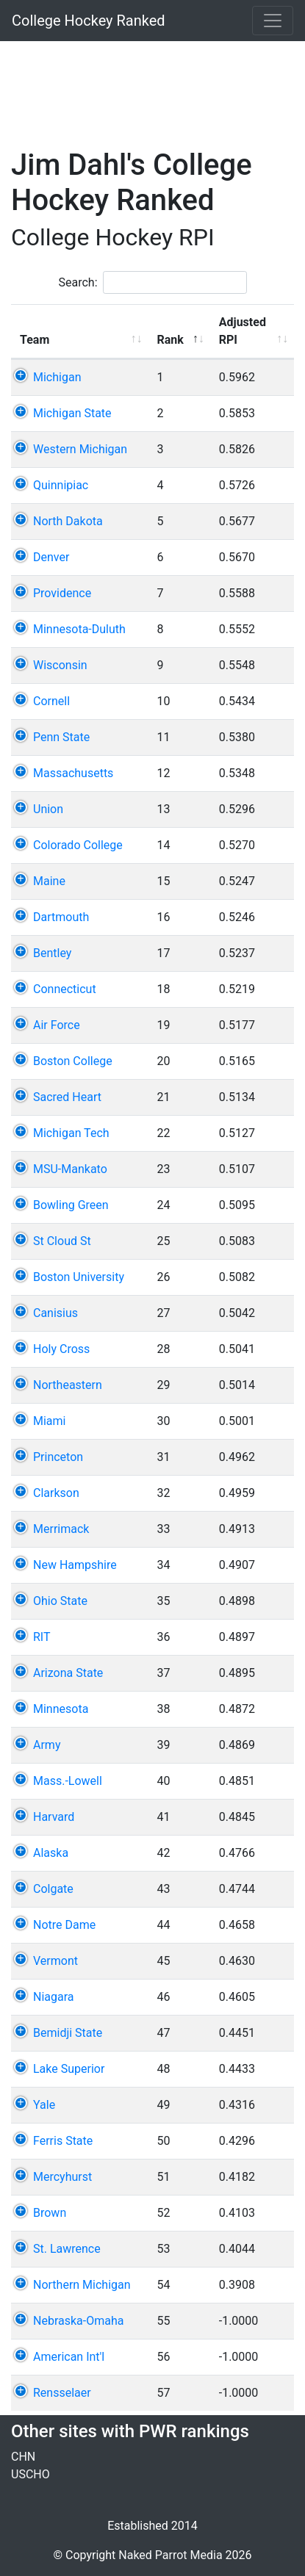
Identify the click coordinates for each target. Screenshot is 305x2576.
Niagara (53, 1997)
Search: (152, 282)
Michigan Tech (71, 1133)
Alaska (50, 1853)
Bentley (52, 953)
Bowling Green (71, 1205)
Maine (49, 881)
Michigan (57, 377)
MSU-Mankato (70, 1169)
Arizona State (68, 1673)
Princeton (58, 1457)
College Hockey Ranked (88, 20)
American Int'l (68, 2357)
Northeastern (67, 1385)
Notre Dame (64, 1925)
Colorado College (78, 845)
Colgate (53, 1889)
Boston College (72, 1061)
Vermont (55, 1961)
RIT (42, 1637)
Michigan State (72, 413)
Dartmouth (61, 917)
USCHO (30, 2474)
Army (46, 1745)
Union (48, 809)
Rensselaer (62, 2393)
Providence (62, 593)
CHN (23, 2457)
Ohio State (60, 1601)
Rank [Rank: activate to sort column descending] (161, 340)
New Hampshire (75, 1565)
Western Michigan (80, 449)
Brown (49, 2213)
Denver (51, 557)
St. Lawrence (67, 2249)
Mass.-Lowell (67, 1781)
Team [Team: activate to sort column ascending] (34, 340)
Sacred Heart (67, 1097)
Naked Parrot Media (170, 2555)
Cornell (51, 701)
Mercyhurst (62, 2177)
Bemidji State (67, 2033)
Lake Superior (68, 2069)
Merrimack (61, 1529)
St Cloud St (62, 1241)
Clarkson (56, 1493)
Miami (49, 1421)
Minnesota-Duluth (79, 629)
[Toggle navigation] (272, 20)
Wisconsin (60, 665)
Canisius (55, 1313)
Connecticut (64, 989)
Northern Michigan (82, 2285)
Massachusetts (73, 773)
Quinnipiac (60, 485)
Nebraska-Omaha (78, 2321)
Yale (44, 2105)
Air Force (56, 1025)
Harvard (53, 1817)
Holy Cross (61, 1349)
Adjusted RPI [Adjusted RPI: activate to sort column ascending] (237, 331)
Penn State (61, 737)
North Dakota (68, 521)
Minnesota (60, 1709)
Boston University (78, 1277)
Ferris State (63, 2141)
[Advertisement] (158, 86)
